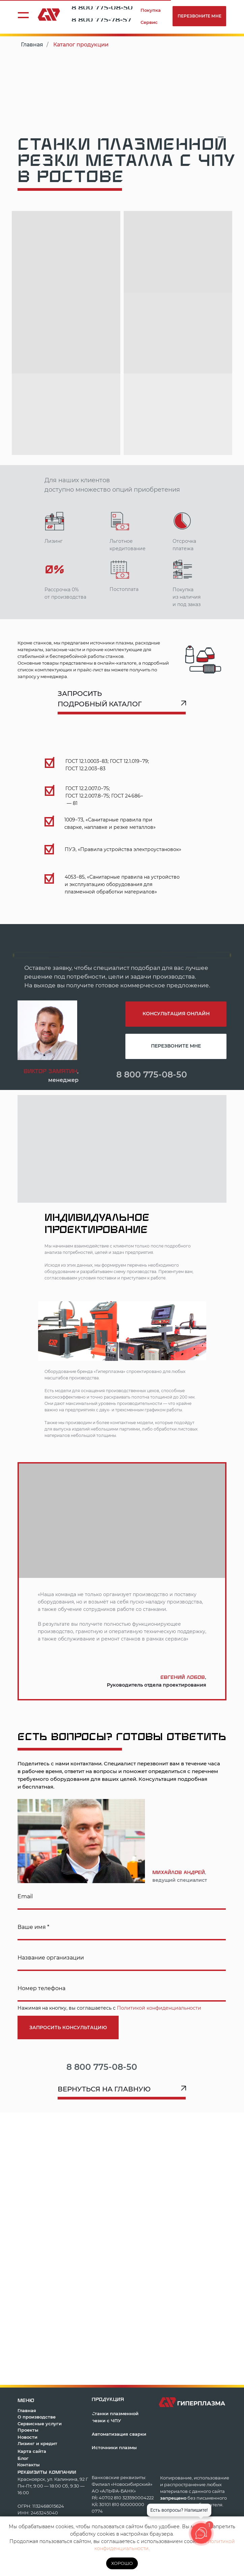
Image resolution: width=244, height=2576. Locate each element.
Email (25, 1896)
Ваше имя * (33, 1927)
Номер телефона (41, 1988)
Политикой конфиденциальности (159, 2008)
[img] (200, 1073)
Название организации (51, 1957)
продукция (108, 2399)
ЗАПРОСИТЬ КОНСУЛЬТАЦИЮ (68, 2027)
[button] (199, 16)
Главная (32, 44)
